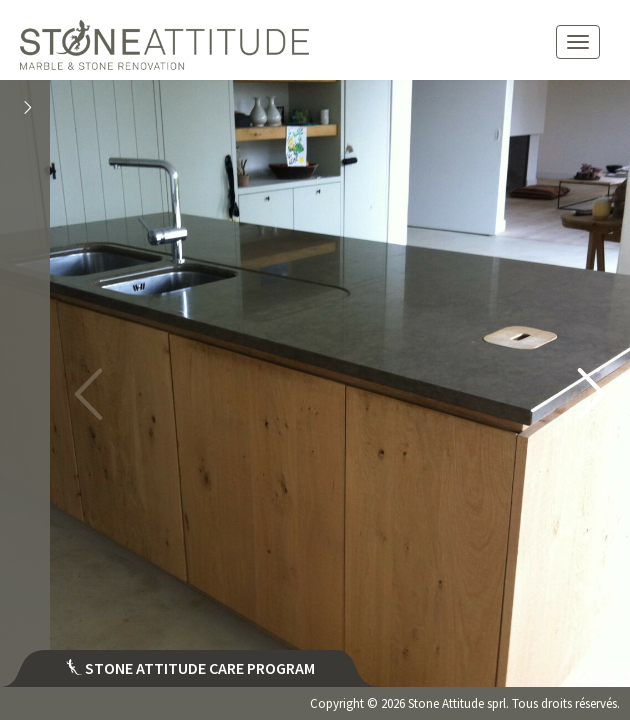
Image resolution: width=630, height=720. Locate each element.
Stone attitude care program (190, 668)
